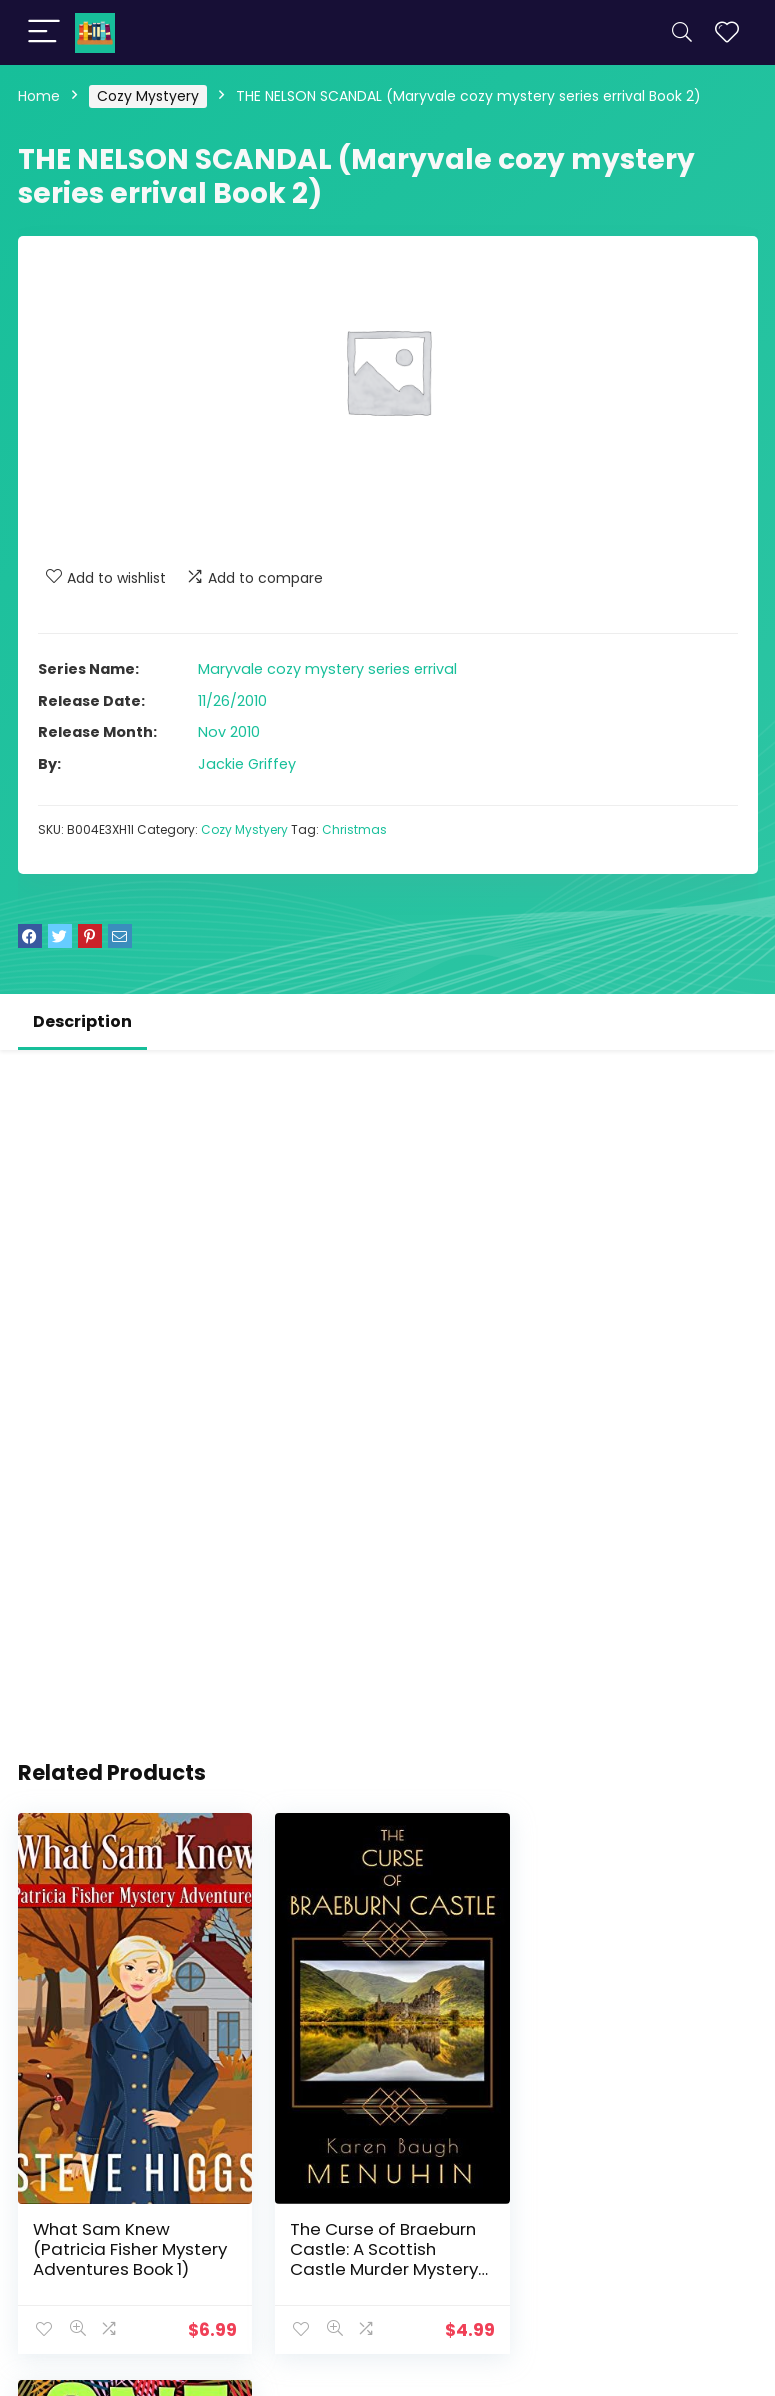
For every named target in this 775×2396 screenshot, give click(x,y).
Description (82, 1021)
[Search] (682, 32)
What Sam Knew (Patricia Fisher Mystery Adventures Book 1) (130, 2244)
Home (39, 96)
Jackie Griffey (247, 764)
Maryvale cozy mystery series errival (327, 669)
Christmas (354, 829)
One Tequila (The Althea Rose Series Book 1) (640, 2244)
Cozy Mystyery (148, 96)
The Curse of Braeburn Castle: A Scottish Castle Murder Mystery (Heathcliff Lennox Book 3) (385, 2264)
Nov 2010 (229, 732)
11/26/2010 (232, 701)
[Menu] (44, 32)
